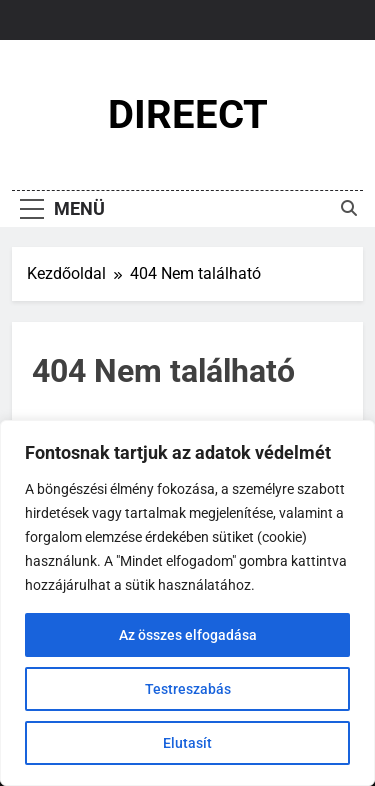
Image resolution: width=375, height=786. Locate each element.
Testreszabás (188, 689)
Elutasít (187, 743)
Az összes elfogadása (188, 635)
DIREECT (188, 114)
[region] (187, 603)
